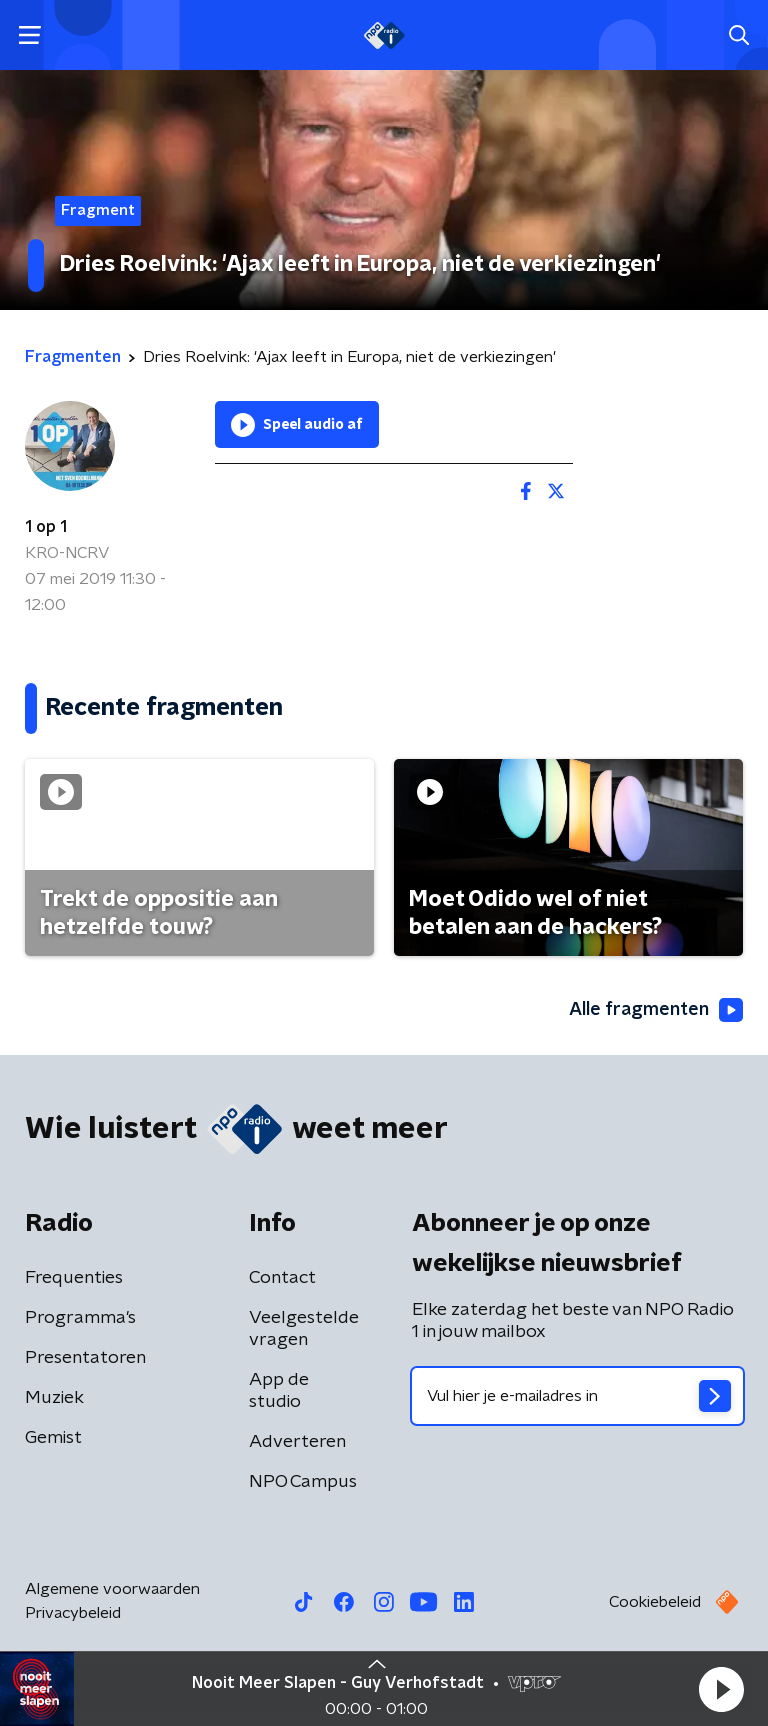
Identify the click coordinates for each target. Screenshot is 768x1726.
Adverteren (297, 1442)
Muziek (54, 1398)
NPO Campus (303, 1482)
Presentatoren (85, 1358)
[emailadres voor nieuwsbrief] (577, 1396)
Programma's (80, 1318)
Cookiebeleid (655, 1602)
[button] (721, 1689)
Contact (282, 1278)
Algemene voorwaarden (112, 1589)
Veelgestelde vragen (304, 1329)
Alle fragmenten (656, 1010)
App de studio (279, 1391)
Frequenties (74, 1278)
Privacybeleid (73, 1613)
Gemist (53, 1438)
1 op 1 (46, 527)
